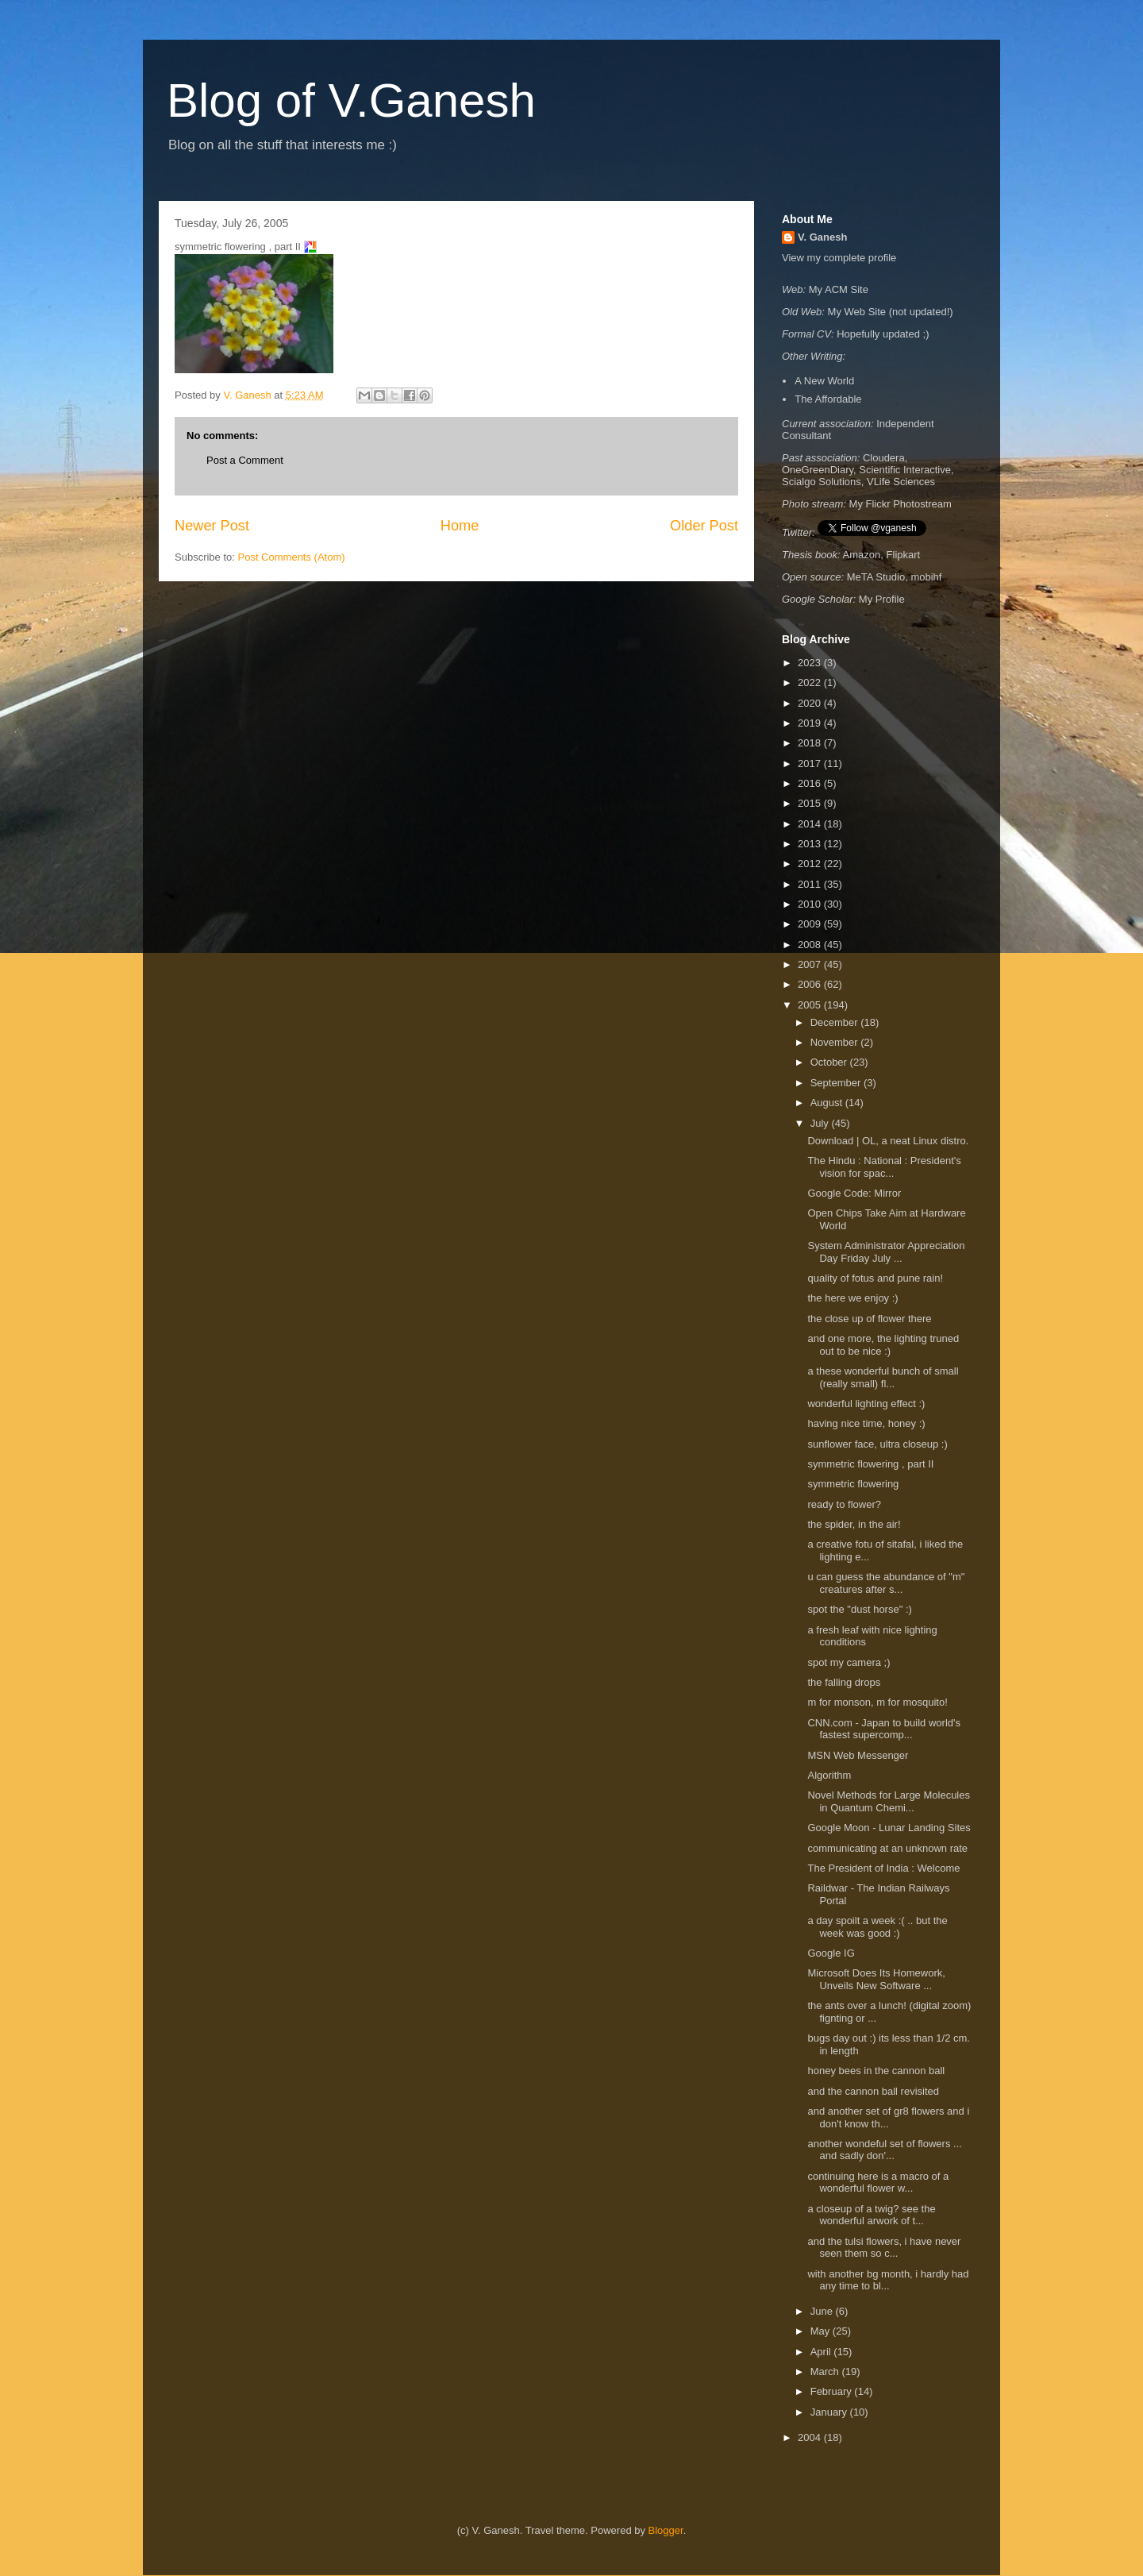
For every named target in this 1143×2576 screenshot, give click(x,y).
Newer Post (212, 526)
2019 (811, 723)
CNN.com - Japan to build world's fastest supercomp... (883, 1729)
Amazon (862, 555)
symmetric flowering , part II (872, 1464)
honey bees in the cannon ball (877, 2071)
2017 (811, 763)
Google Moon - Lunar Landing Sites (888, 1828)
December (835, 1022)
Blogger (665, 2530)
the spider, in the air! (855, 1524)
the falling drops (845, 1682)
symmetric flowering (854, 1484)
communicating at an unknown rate (887, 1848)
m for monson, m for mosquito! (880, 1702)
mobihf (925, 577)
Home (460, 526)
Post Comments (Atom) (291, 557)
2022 (811, 682)
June (823, 2311)
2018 (811, 743)
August (827, 1103)
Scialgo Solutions (821, 482)
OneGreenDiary (817, 470)
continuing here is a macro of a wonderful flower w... (878, 2182)
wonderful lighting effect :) (867, 1403)
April (822, 2352)
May (821, 2331)
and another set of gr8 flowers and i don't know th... (888, 2117)
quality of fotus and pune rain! (875, 1278)
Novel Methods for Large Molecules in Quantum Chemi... (888, 1801)
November (835, 1042)
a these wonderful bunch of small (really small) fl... (882, 1377)
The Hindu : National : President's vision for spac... (883, 1167)
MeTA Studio (876, 577)
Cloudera (884, 458)
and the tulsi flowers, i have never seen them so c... (883, 2247)
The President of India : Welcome (883, 1868)
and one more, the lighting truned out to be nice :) (883, 1344)
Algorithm (829, 1775)
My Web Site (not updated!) (890, 312)
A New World (824, 381)
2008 (811, 945)
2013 (811, 844)
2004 (811, 2437)
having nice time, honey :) (867, 1423)
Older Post (704, 526)
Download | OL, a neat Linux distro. (887, 1141)
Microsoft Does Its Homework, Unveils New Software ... (876, 1979)
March (826, 2371)
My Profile (882, 599)
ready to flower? (845, 1504)
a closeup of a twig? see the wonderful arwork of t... (871, 2215)
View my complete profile (839, 258)
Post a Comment (244, 460)
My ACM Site (838, 289)
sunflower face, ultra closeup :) (878, 1444)
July (821, 1123)
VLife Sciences (901, 482)
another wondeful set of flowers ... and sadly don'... (884, 2150)
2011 (811, 884)
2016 (811, 783)
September (837, 1083)
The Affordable (828, 399)
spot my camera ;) (850, 1662)
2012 (811, 864)
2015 (811, 803)
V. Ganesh (822, 237)
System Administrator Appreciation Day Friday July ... (885, 1252)
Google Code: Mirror (854, 1193)
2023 (811, 663)
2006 (811, 984)
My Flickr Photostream (900, 504)
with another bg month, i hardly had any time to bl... (887, 2280)
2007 (811, 964)
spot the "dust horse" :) (860, 1609)
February (832, 2391)
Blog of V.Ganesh (351, 100)
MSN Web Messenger (857, 1755)
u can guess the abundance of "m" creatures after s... (885, 1583)
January (830, 2412)
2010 (811, 904)
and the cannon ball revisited (874, 2091)
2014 (811, 824)
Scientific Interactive (905, 470)
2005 (811, 1005)
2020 (811, 703)
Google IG (830, 1953)
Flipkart (904, 555)
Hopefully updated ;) (883, 334)
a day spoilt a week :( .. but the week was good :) (877, 1927)
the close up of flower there (870, 1319)
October (830, 1062)
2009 (811, 924)
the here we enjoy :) (855, 1298)
